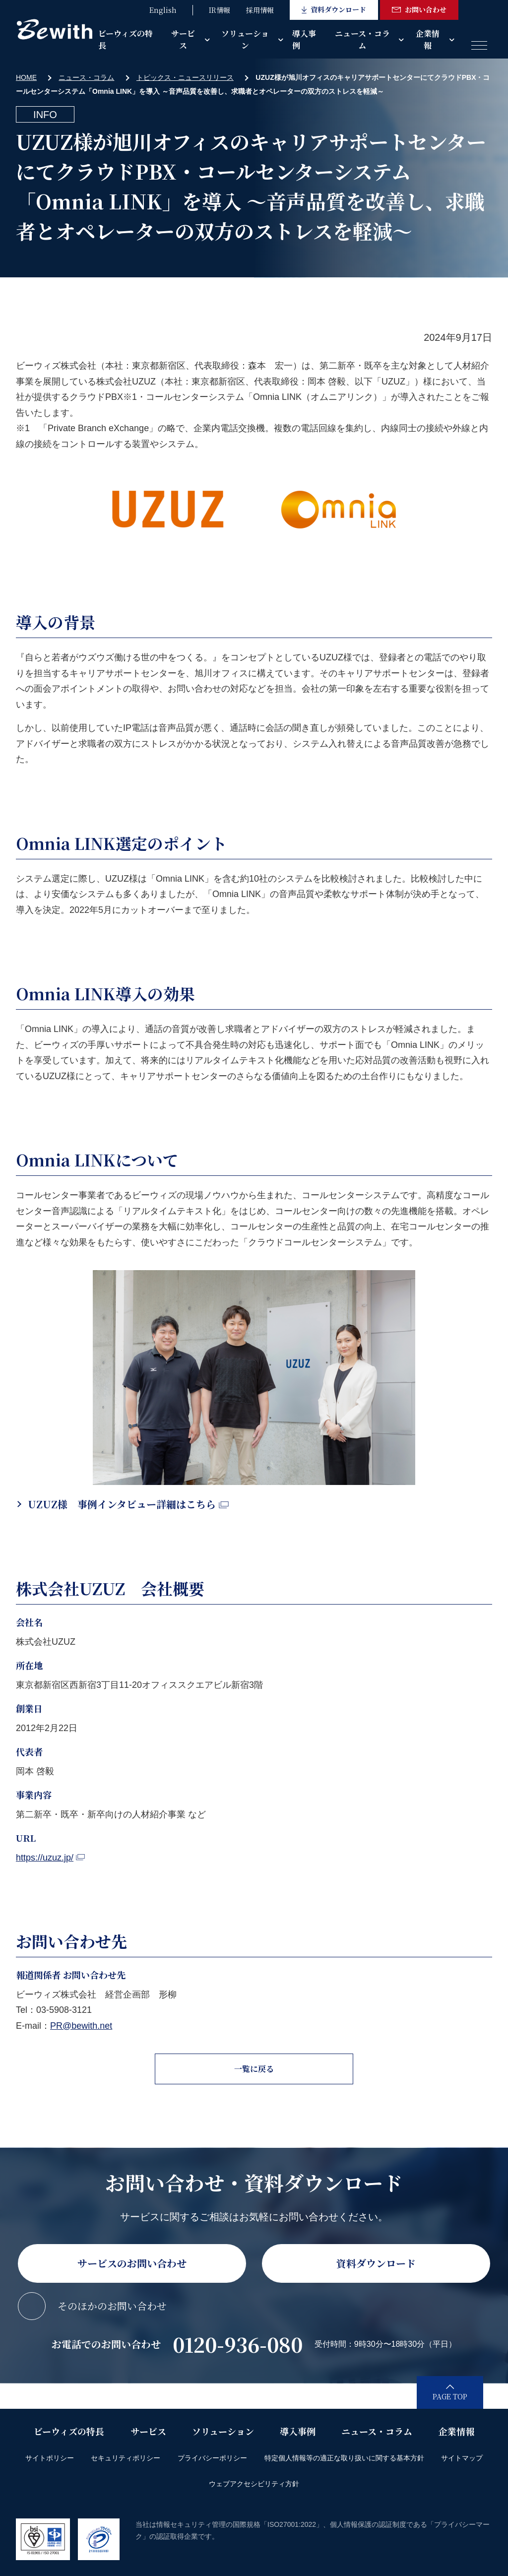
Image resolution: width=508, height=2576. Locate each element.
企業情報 (428, 39)
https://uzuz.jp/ (50, 1858)
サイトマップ (462, 2458)
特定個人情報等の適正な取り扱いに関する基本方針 (344, 2458)
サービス (183, 39)
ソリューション (245, 39)
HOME (26, 77)
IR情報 (219, 10)
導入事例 (304, 39)
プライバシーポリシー (212, 2458)
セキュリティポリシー (125, 2458)
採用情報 (260, 10)
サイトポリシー (49, 2458)
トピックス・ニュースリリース (185, 77)
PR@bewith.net (81, 2026)
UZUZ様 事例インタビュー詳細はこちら (128, 1504)
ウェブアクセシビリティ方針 (254, 2484)
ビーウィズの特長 (125, 39)
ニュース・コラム (362, 39)
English (163, 10)
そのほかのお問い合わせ (112, 2306)
